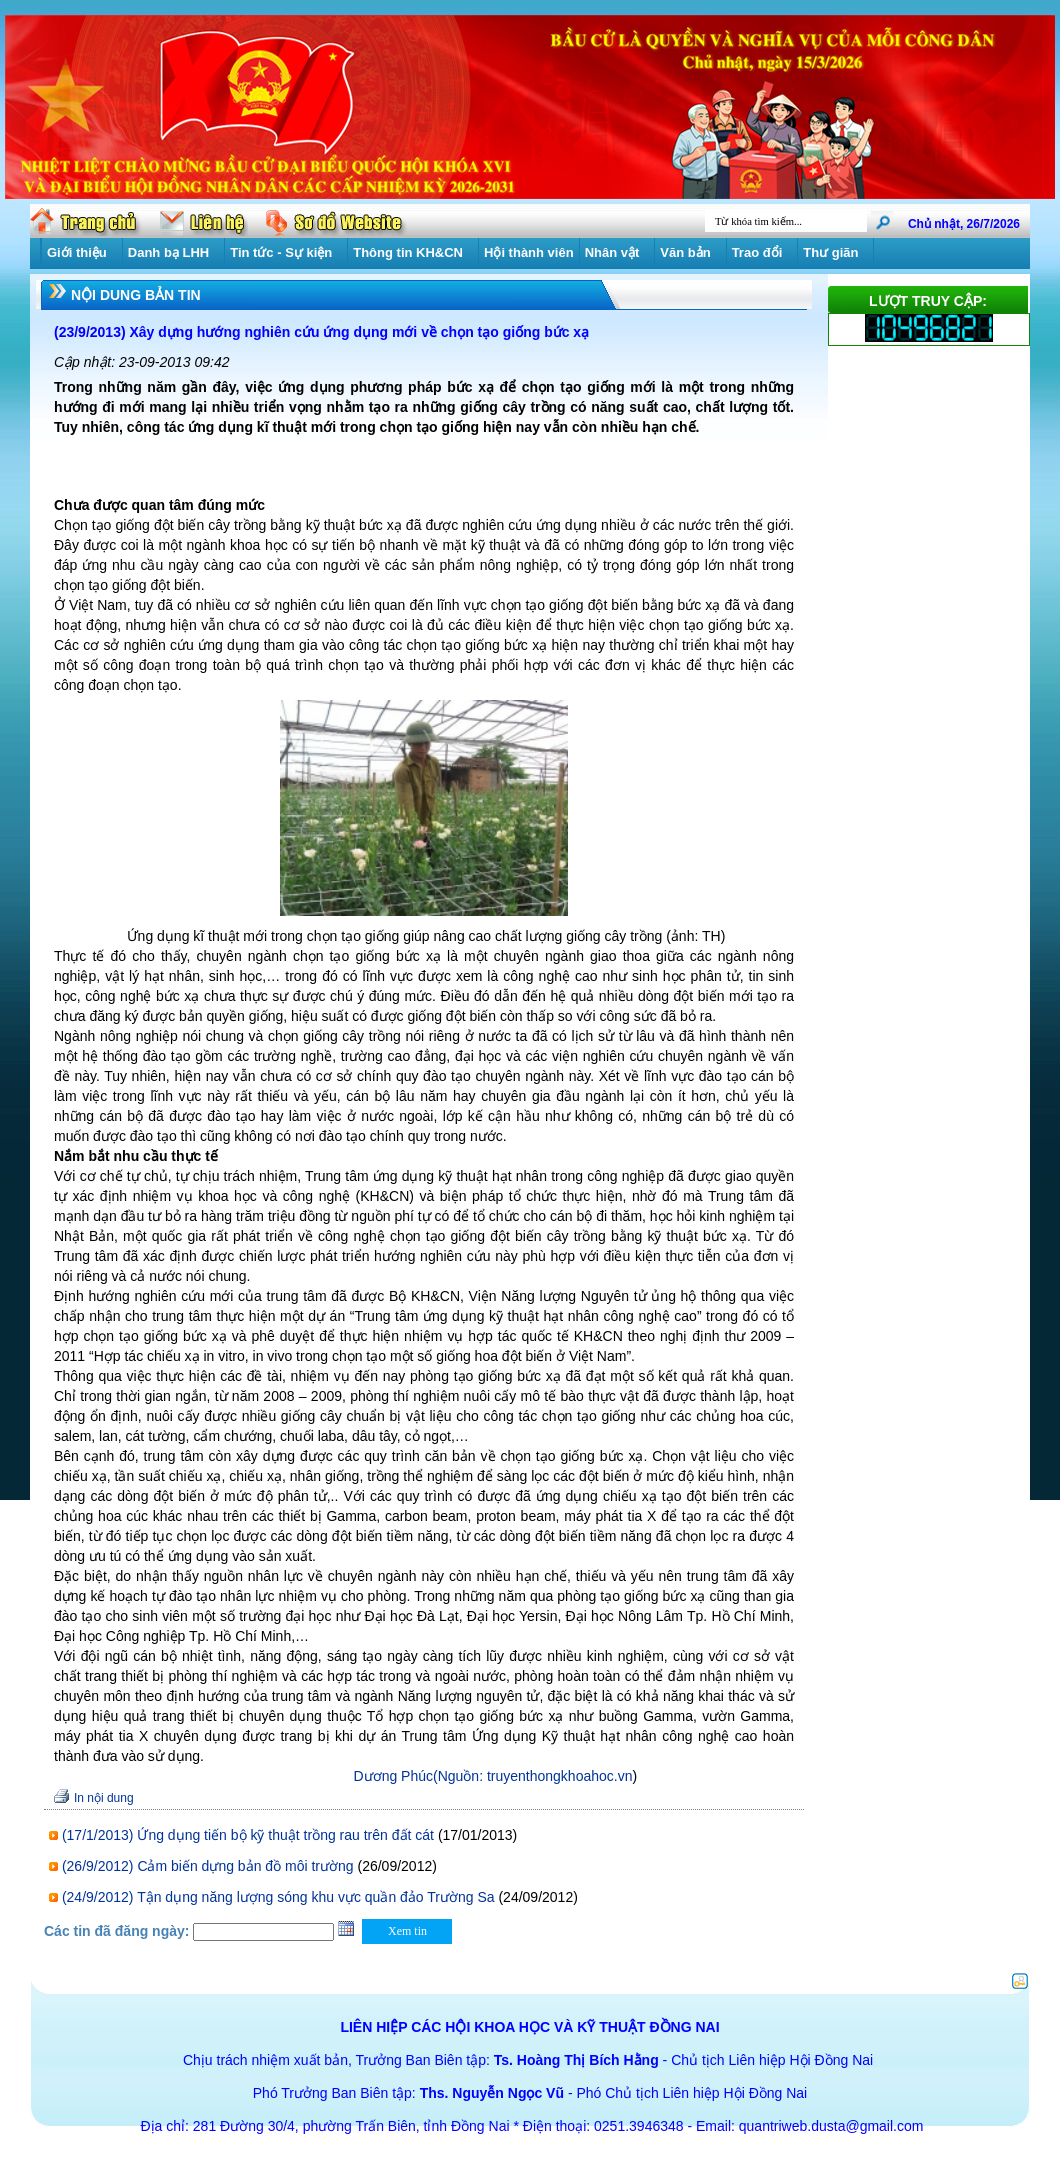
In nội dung (104, 1798)
